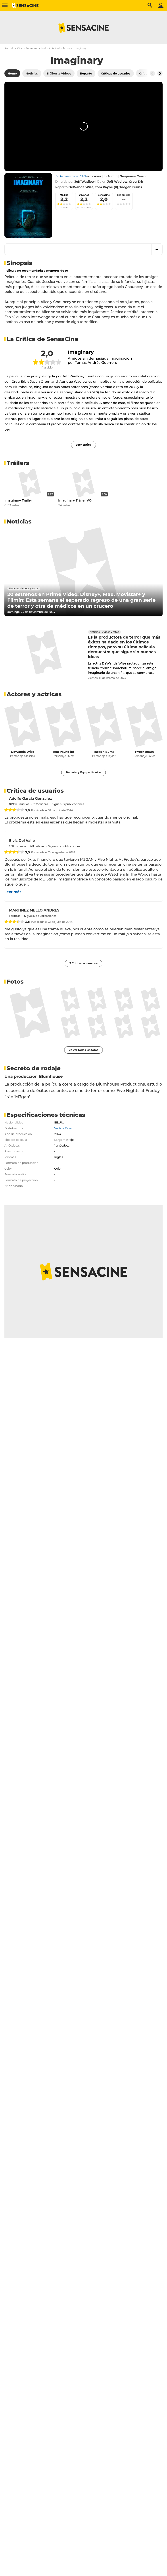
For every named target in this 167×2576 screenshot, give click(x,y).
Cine (20, 48)
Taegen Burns (103, 751)
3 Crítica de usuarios (83, 963)
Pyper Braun (144, 751)
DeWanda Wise (22, 751)
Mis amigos (123, 195)
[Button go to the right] (160, 73)
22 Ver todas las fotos (83, 1050)
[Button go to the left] (152, 73)
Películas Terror (61, 48)
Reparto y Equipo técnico (83, 772)
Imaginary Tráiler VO (74, 500)
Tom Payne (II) (63, 751)
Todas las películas (37, 48)
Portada (9, 48)
